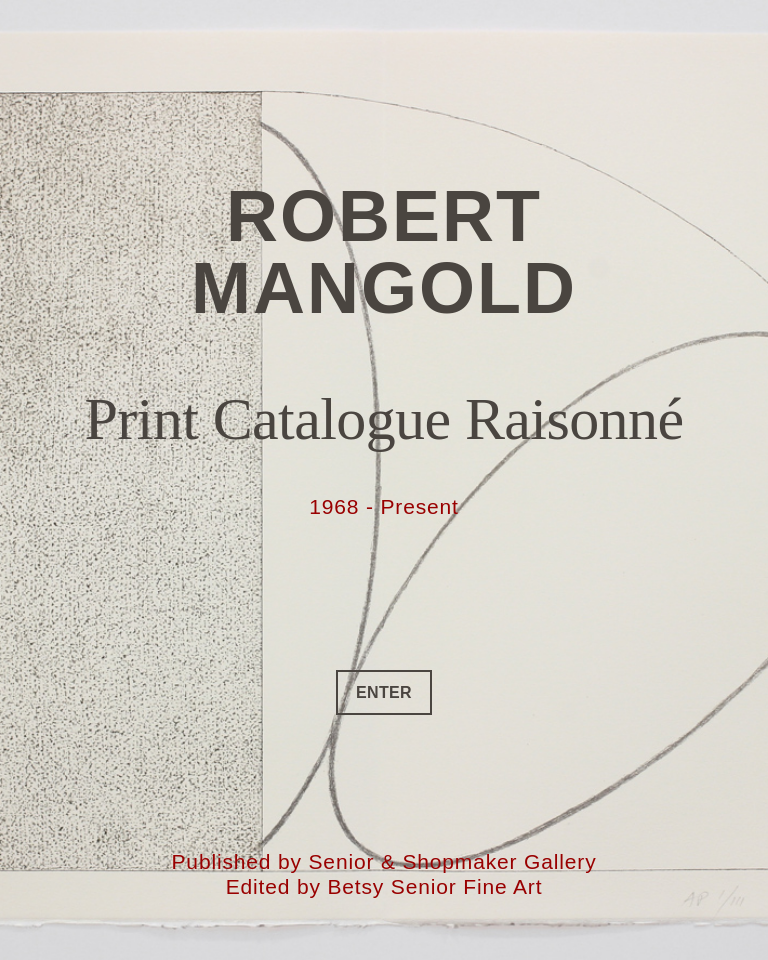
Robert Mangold (384, 252)
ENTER (384, 692)
